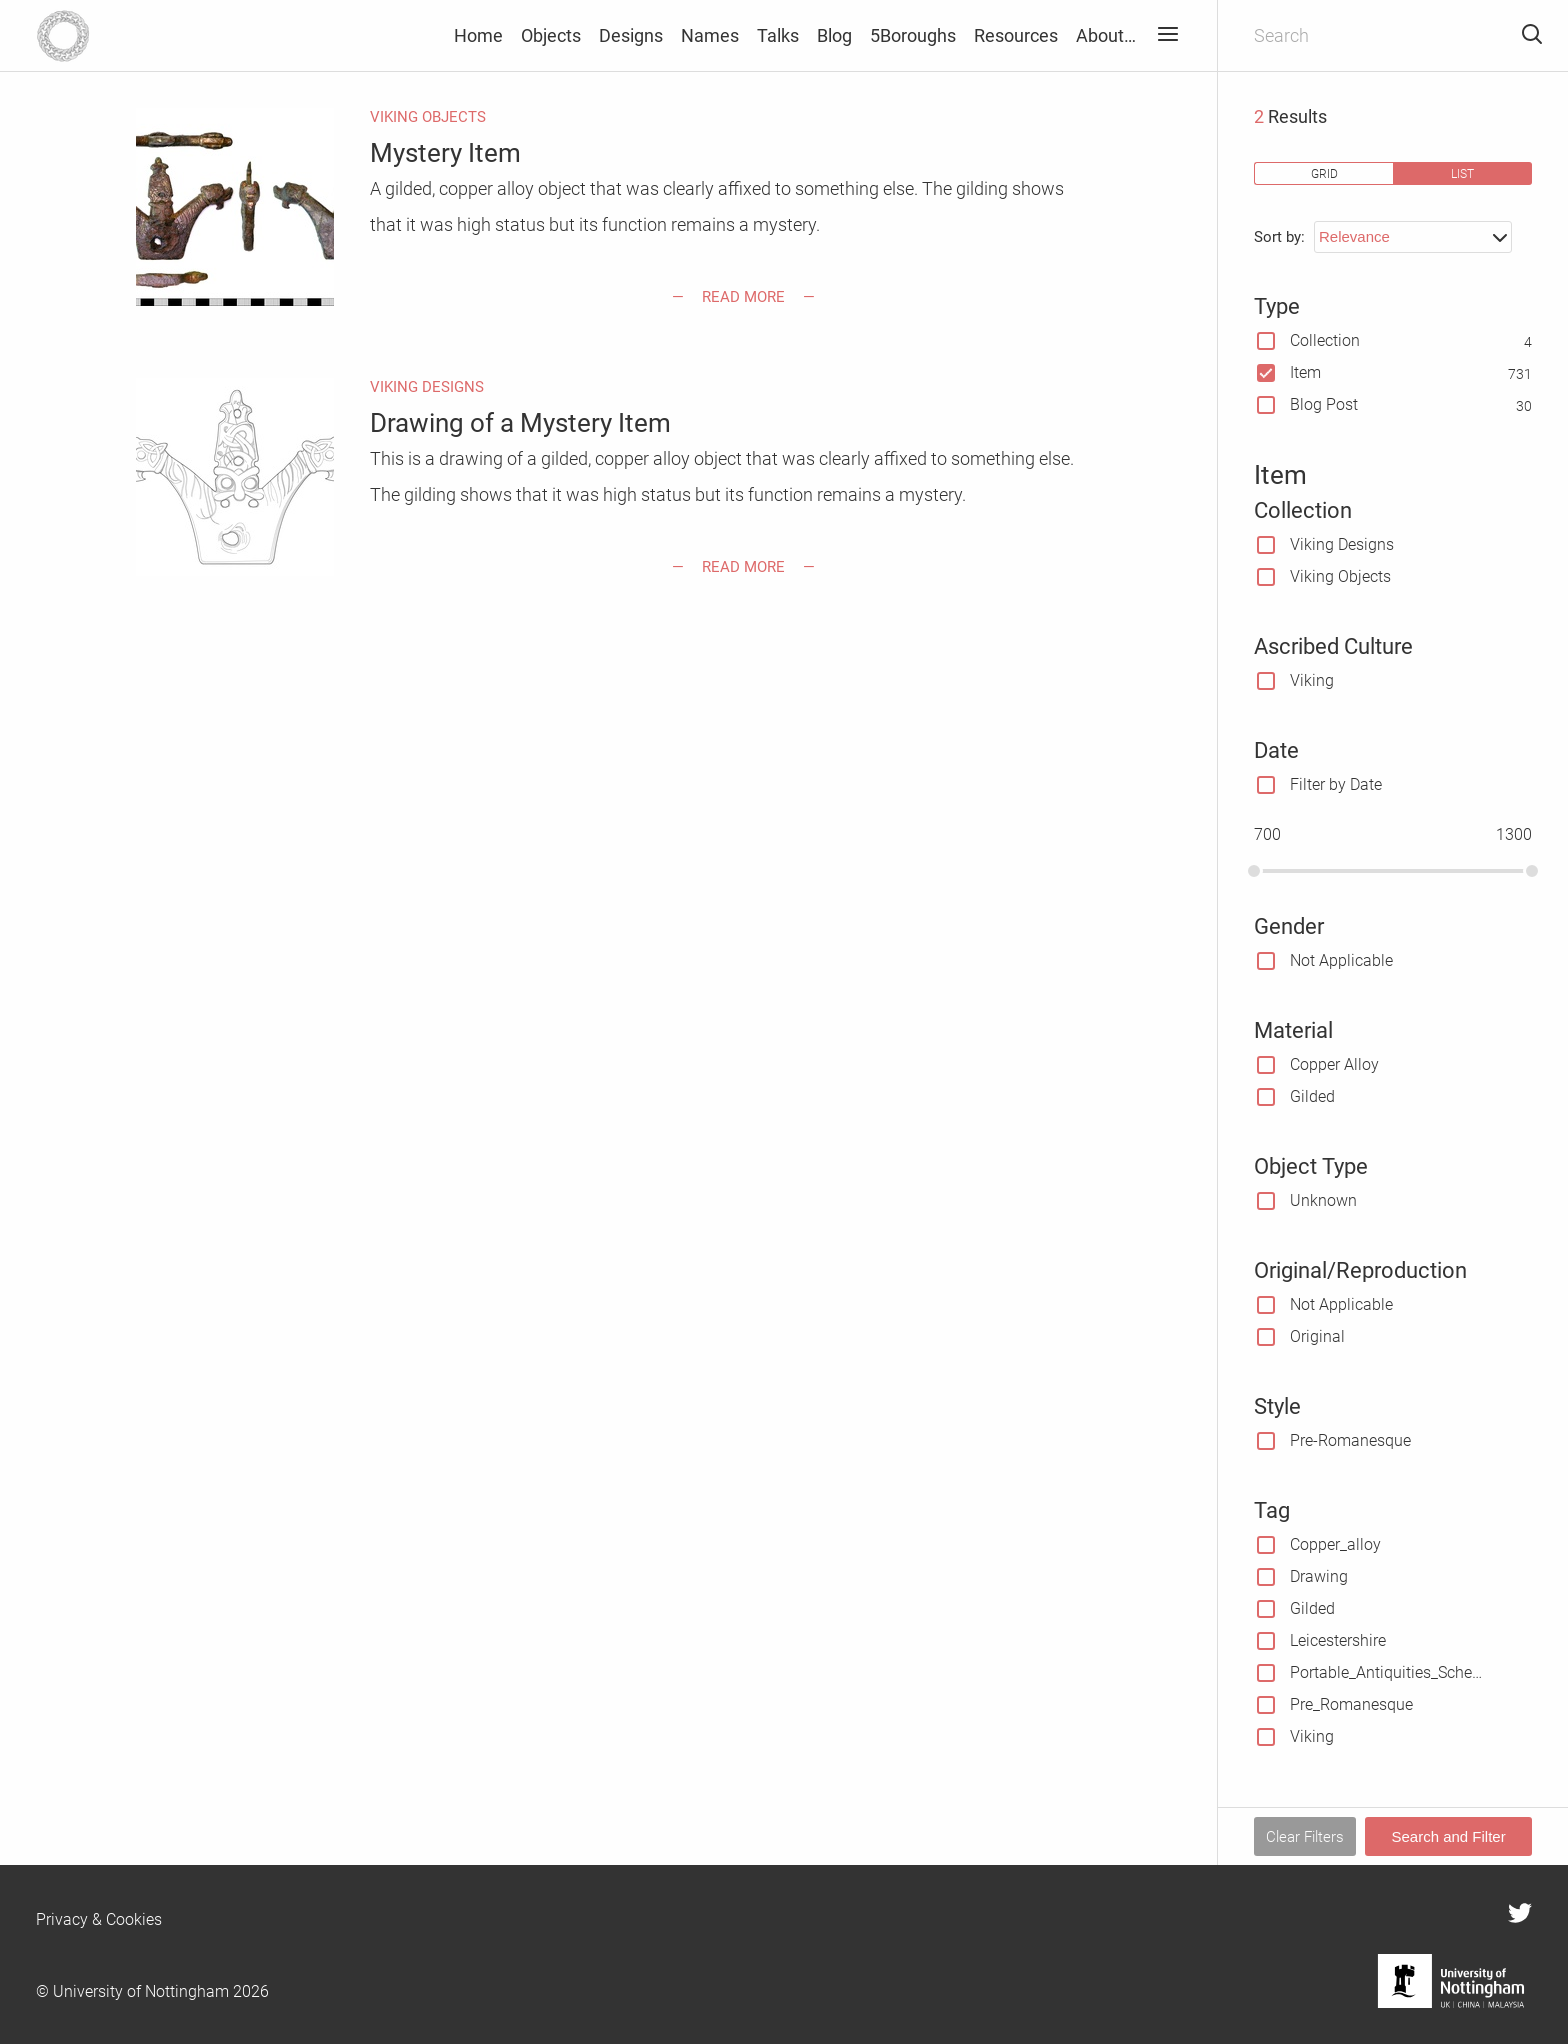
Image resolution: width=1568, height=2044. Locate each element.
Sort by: (1279, 237)
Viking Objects (1340, 576)
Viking (1312, 680)
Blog (834, 35)
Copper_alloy (1335, 1544)
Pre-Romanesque (1350, 1440)
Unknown (1323, 1200)
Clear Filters (1305, 1837)
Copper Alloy (1334, 1064)
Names (710, 35)
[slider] (1254, 871)
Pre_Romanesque (1351, 1704)
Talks (778, 35)
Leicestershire (1338, 1640)
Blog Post (1324, 404)
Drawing (1319, 1576)
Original (1317, 1336)
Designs (631, 35)
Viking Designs (1342, 544)
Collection (1325, 340)
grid (1324, 173)
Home (478, 35)
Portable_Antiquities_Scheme (1388, 1672)
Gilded (1312, 1096)
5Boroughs (913, 35)
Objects (551, 35)
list (1462, 173)
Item (1305, 372)
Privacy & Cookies (99, 1919)
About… (1106, 35)
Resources (1016, 35)
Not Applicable (1341, 960)
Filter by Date (1336, 784)
